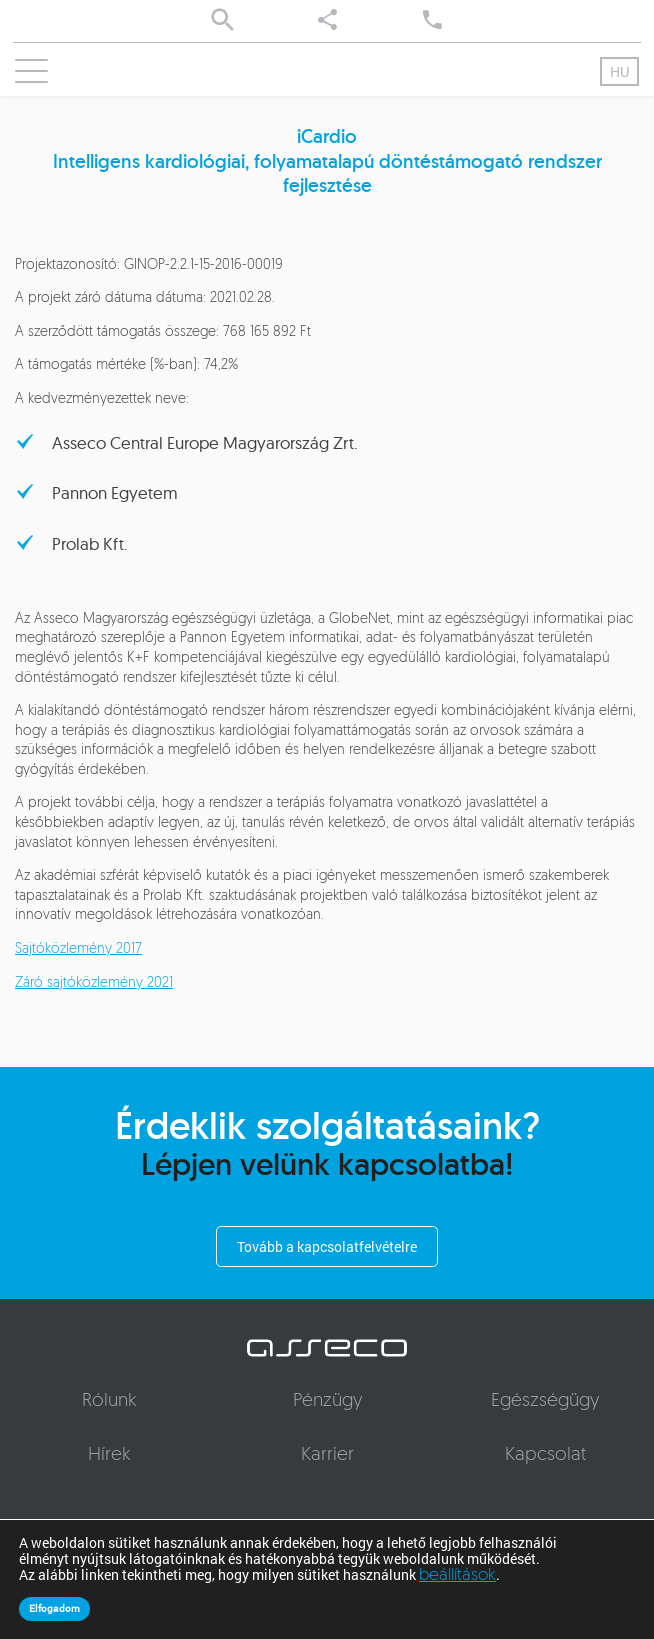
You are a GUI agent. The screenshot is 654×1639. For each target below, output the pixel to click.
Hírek (109, 1455)
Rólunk (109, 1401)
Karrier (327, 1455)
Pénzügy (327, 1401)
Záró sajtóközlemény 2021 (94, 983)
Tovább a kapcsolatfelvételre (327, 1246)
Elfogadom (54, 1608)
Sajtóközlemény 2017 (78, 949)
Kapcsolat (545, 1455)
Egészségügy (545, 1401)
